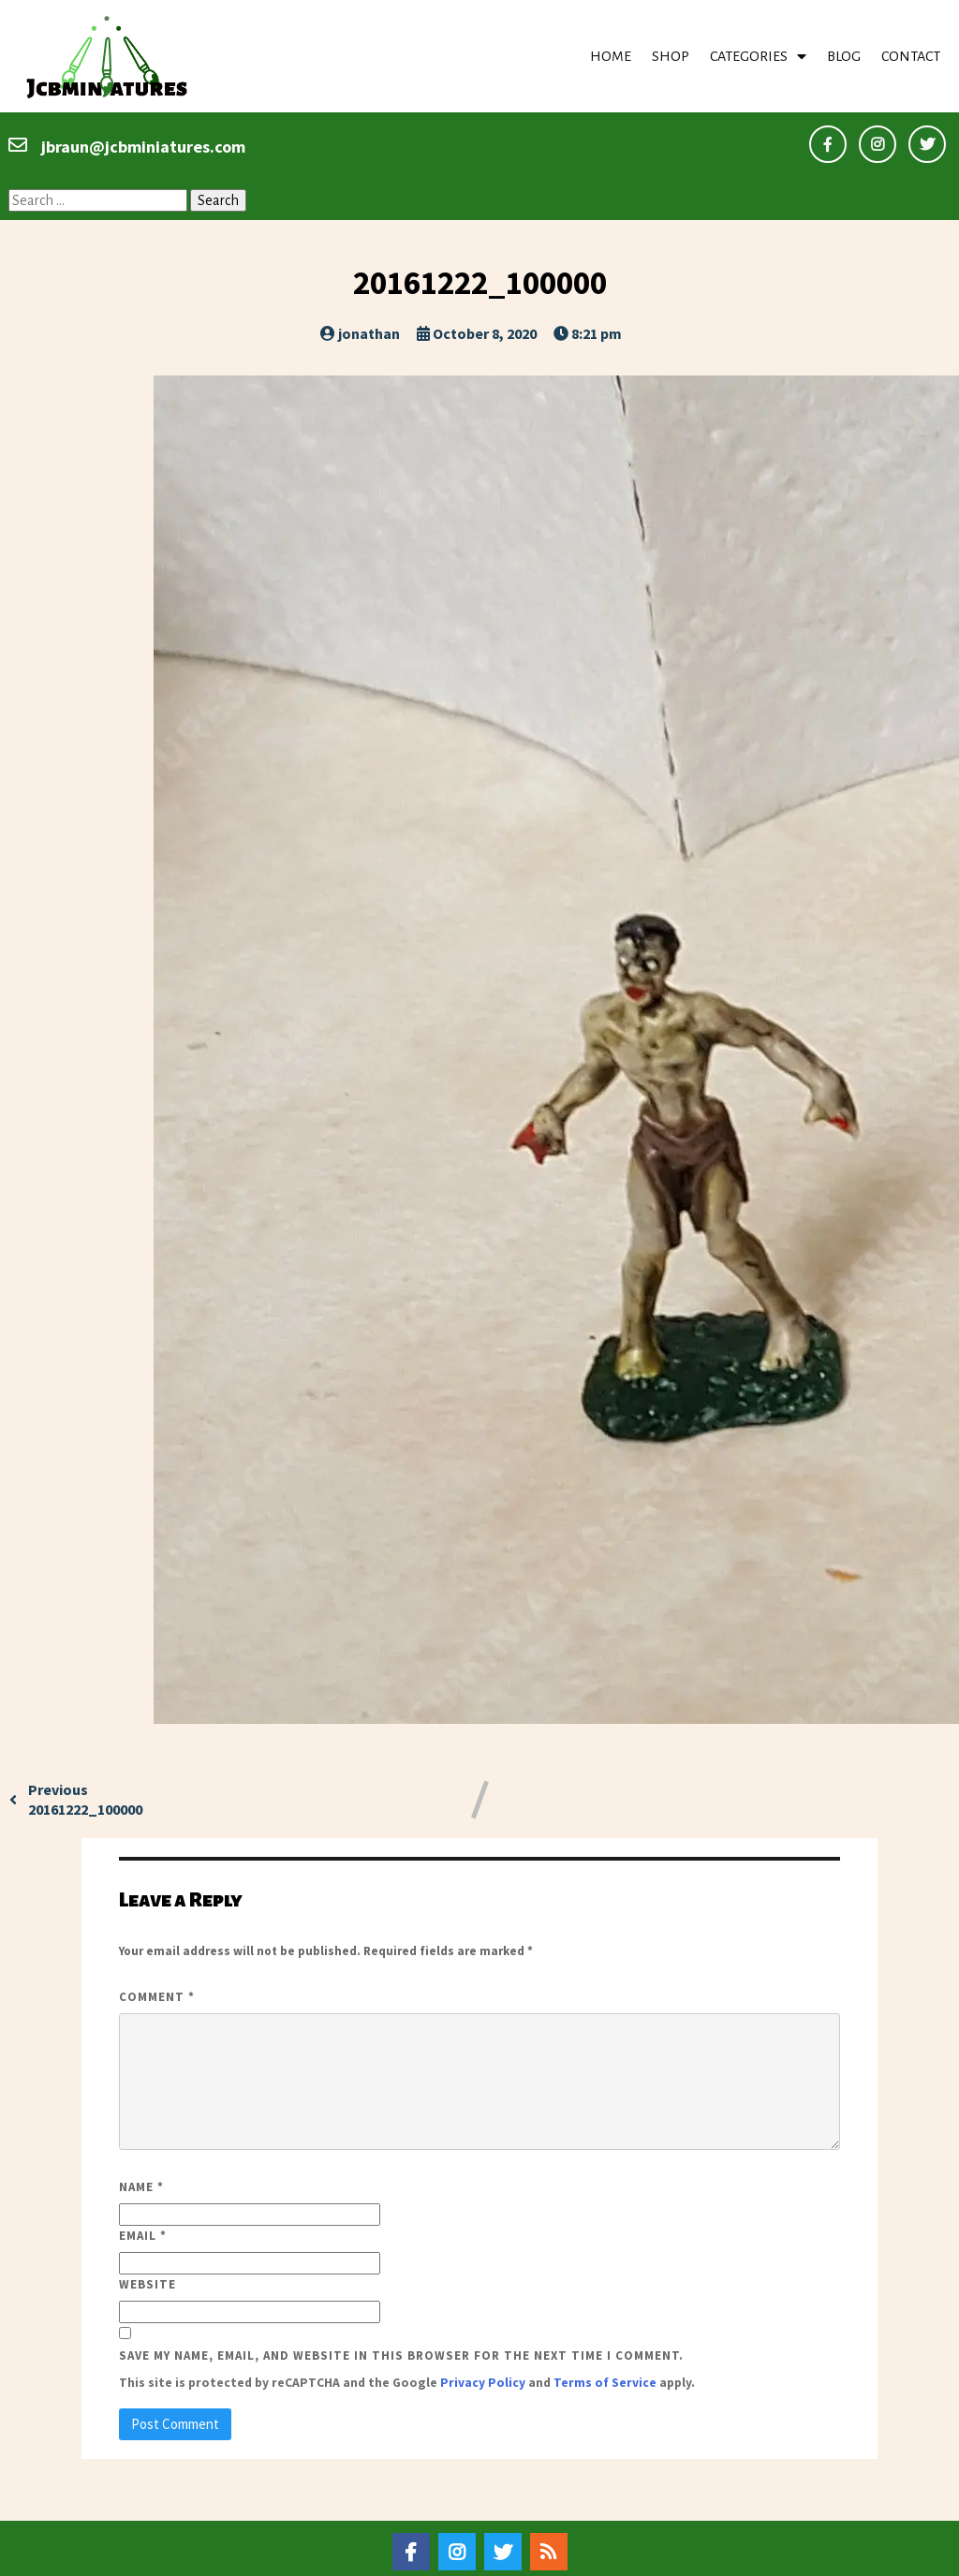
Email (143, 2190)
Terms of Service (605, 2337)
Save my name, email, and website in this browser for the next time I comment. (401, 2310)
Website (147, 2238)
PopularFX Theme (582, 2556)
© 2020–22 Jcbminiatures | (414, 2556)
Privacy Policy (482, 2337)
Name (141, 2141)
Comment (157, 1950)
